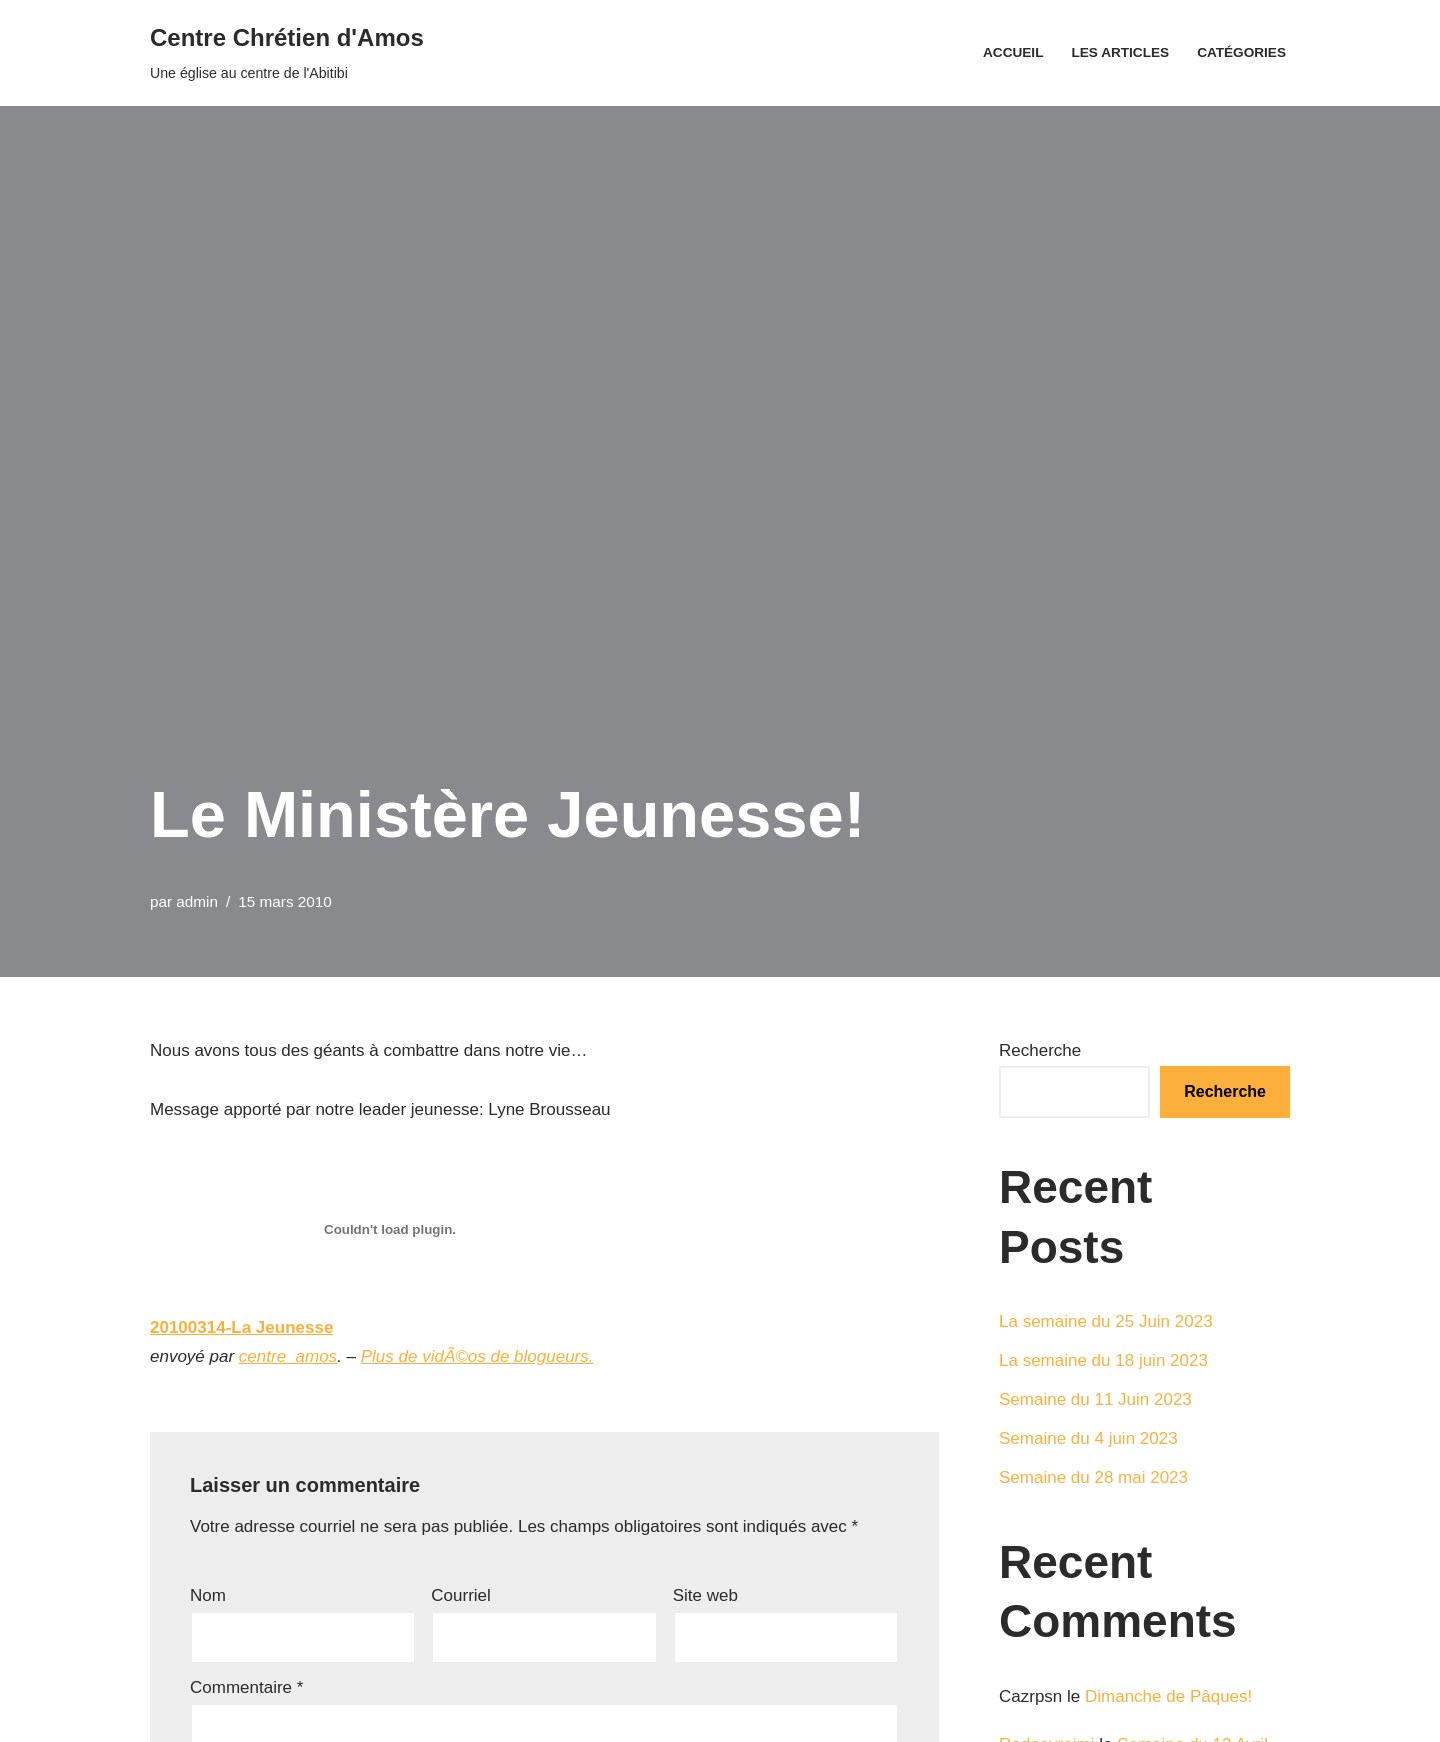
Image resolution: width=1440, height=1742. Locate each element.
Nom (208, 1595)
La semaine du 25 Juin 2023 (1106, 1321)
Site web (705, 1595)
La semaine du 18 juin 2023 (1103, 1360)
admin (197, 901)
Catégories (1241, 52)
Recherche (1040, 1050)
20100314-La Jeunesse (241, 1327)
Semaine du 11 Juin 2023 (1095, 1399)
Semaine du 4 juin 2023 (1088, 1438)
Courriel (461, 1595)
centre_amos (288, 1356)
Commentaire (246, 1687)
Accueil (1013, 52)
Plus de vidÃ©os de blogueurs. (477, 1356)
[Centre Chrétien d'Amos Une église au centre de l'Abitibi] (287, 53)
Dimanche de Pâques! (1168, 1696)
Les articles (1120, 52)
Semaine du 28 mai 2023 (1093, 1477)
